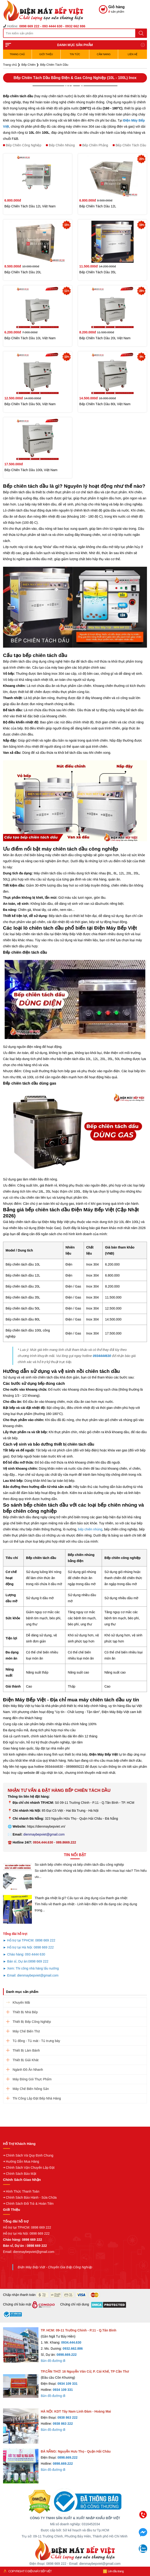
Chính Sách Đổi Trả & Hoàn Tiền (30, 2203)
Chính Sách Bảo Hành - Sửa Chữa (31, 2197)
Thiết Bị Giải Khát (25, 2060)
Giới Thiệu (46, 54)
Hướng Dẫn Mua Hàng (22, 2161)
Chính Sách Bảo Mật (21, 2174)
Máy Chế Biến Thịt (26, 2031)
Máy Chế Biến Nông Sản (31, 2089)
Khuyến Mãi (21, 2002)
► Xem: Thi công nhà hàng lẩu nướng (31, 1968)
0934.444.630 (43, 1842)
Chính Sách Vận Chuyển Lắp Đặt (30, 2167)
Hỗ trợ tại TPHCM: (17, 2227)
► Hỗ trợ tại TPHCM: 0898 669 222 (29, 1940)
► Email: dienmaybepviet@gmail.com (31, 1975)
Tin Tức (75, 54)
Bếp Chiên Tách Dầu (131, 145)
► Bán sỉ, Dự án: (15, 1961)
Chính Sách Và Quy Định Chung (29, 2155)
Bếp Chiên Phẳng (95, 145)
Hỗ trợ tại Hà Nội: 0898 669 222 (26, 2233)
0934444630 (102, 1356)
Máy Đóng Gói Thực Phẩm (32, 2079)
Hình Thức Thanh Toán (22, 2191)
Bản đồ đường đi (53, 2361)
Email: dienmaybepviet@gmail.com (28, 2252)
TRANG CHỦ (17, 54)
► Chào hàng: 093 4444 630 (24, 1954)
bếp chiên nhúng (90, 1529)
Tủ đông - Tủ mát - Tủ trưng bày (36, 2041)
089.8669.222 (66, 1842)
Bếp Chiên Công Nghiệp (23, 145)
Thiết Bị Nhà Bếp (25, 2012)
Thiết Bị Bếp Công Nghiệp (32, 2022)
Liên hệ (132, 54)
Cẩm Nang (104, 54)
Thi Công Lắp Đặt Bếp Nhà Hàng (37, 2098)
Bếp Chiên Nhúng (62, 145)
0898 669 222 (38, 1961)
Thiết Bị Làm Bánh (26, 2050)
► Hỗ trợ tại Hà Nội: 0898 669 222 (28, 1947)
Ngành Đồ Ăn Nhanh (28, 2069)
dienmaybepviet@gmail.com (44, 1834)
